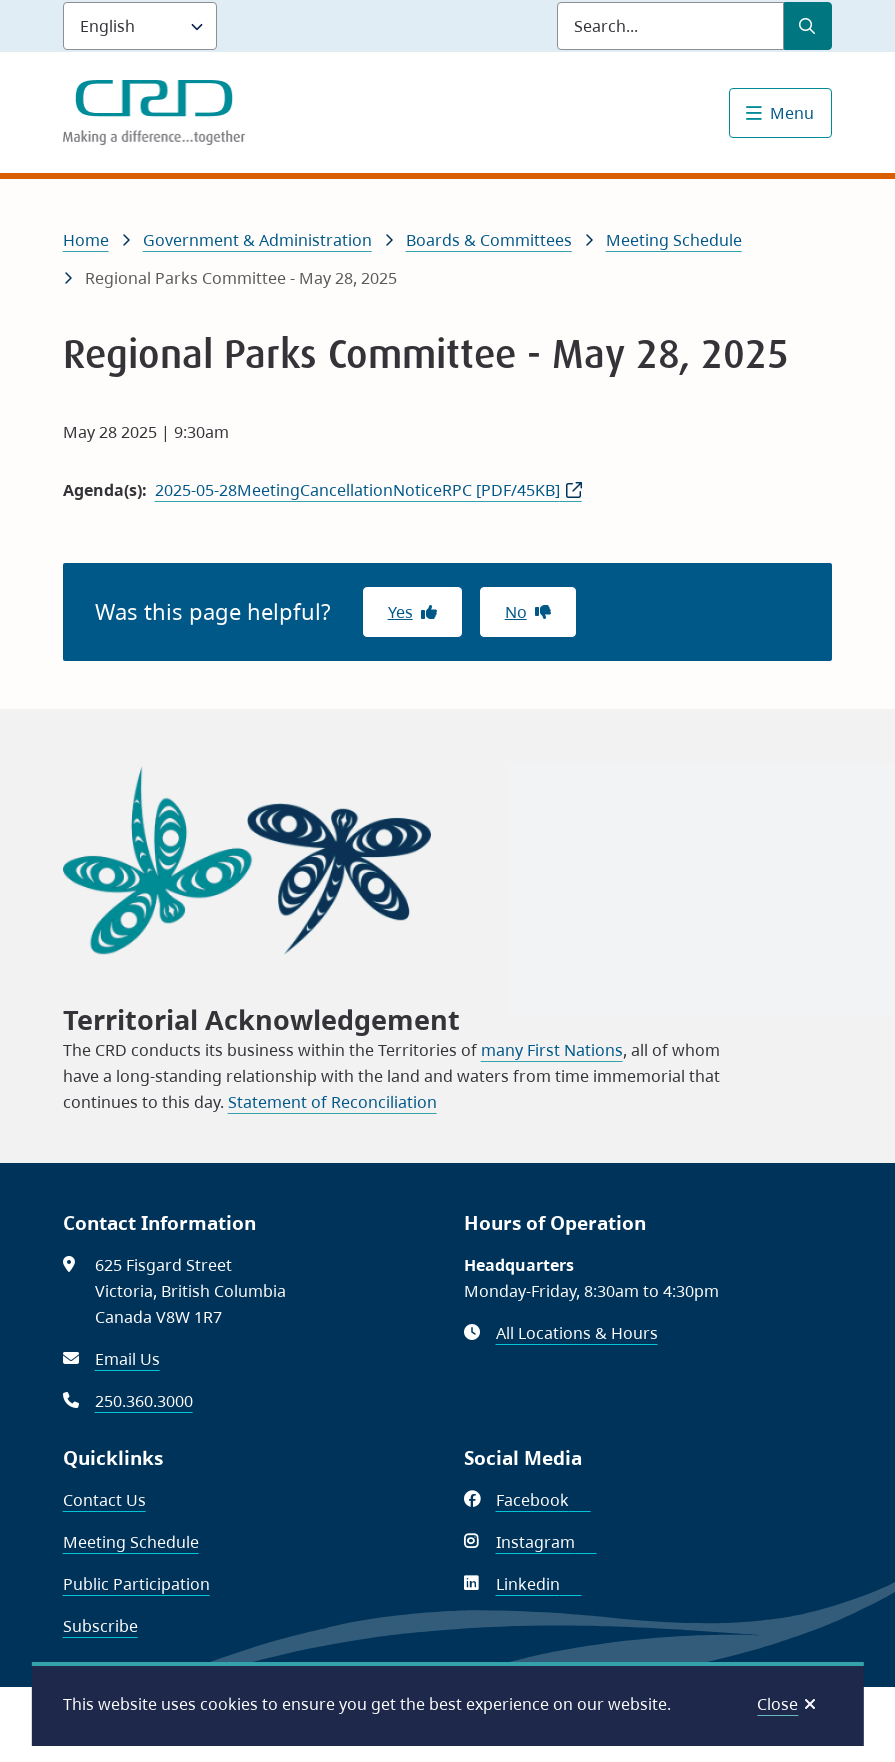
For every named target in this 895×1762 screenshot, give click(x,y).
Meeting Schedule (674, 240)
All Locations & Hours (577, 1333)
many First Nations (552, 1050)
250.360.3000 (144, 1401)
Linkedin (539, 1584)
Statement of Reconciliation (332, 1102)
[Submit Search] (808, 26)
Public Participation (136, 1584)
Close (777, 1704)
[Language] (140, 26)
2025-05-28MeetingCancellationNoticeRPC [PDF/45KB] (357, 490)
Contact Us (104, 1500)
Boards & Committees (489, 240)
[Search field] (670, 26)
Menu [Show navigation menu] (792, 113)
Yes (400, 612)
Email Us (127, 1359)
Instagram (546, 1542)
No (516, 612)
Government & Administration (257, 240)
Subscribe (100, 1626)
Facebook (543, 1500)
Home (86, 240)
